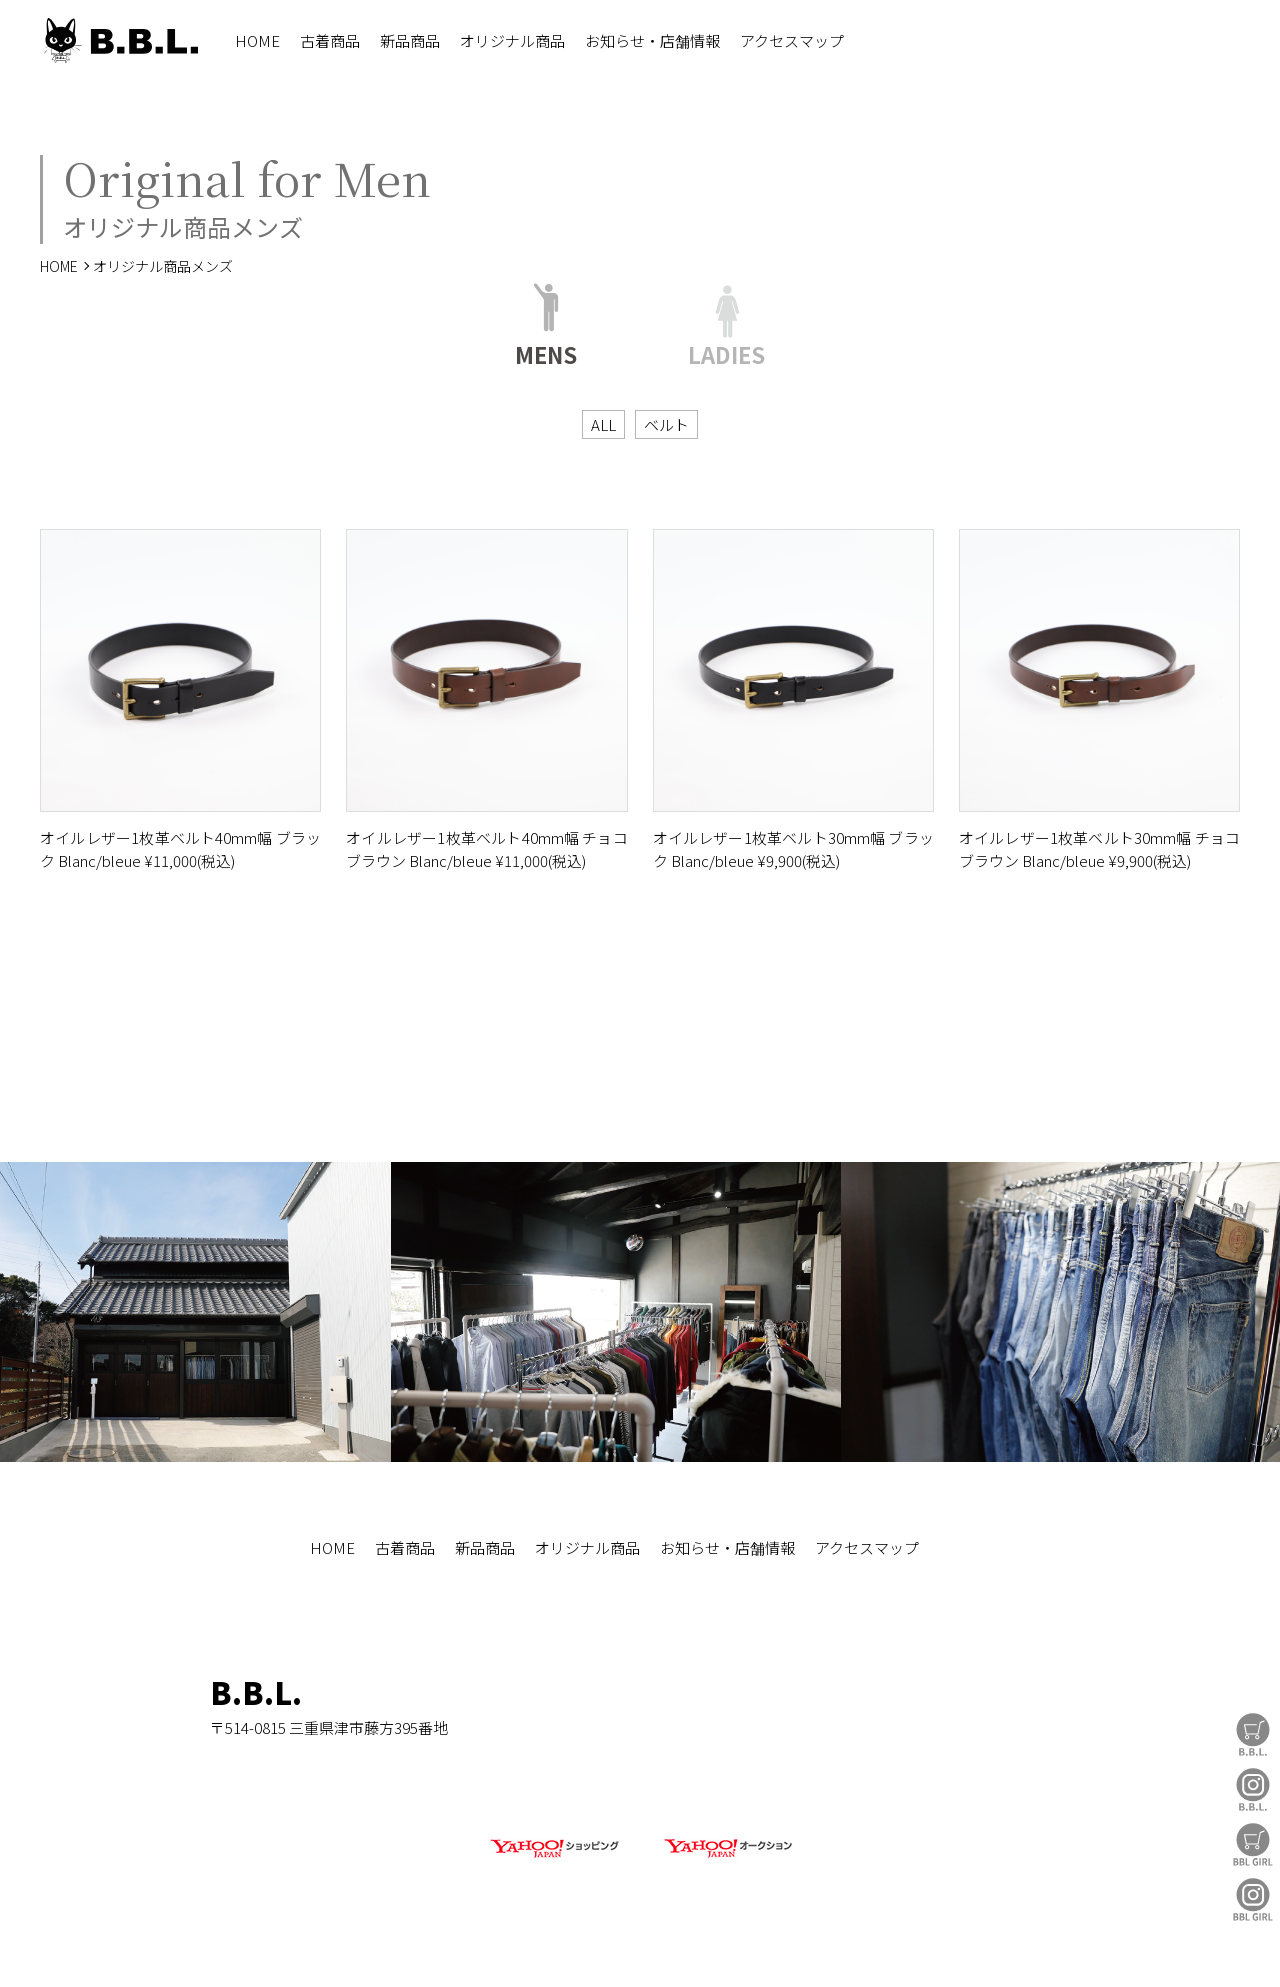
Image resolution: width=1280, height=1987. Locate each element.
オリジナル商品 (512, 40)
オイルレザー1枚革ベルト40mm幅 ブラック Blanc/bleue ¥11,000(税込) (180, 849)
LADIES (726, 351)
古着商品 (330, 40)
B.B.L (119, 40)
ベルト (666, 424)
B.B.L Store (1253, 1734)
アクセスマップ (792, 40)
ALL (603, 424)
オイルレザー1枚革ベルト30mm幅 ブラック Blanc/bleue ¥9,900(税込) (793, 849)
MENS (546, 351)
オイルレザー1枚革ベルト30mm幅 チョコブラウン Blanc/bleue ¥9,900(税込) (1099, 849)
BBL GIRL (1253, 1899)
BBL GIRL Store (1253, 1844)
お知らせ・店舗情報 (652, 40)
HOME (257, 40)
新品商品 (410, 40)
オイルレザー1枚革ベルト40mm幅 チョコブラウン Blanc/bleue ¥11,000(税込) (486, 849)
